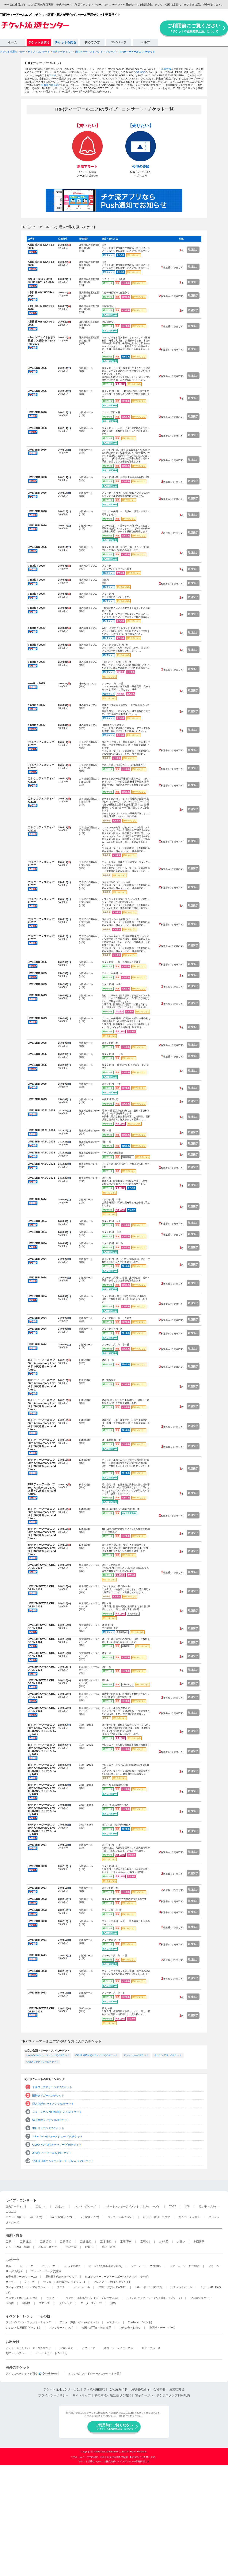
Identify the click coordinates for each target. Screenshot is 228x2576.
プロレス (44, 2303)
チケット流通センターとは (62, 2389)
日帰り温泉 (66, 2347)
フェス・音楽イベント (121, 2217)
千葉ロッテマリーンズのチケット (52, 2087)
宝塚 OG (145, 2241)
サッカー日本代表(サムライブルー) (64, 2281)
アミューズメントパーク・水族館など (28, 2347)
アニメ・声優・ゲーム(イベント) (79, 2322)
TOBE (172, 2206)
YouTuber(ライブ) (61, 2217)
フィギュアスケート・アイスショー (27, 2287)
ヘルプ (145, 42)
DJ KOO (140, 72)
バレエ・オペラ (47, 2246)
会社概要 (159, 2389)
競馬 (113, 2303)
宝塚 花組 (25, 2241)
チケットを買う (39, 42)
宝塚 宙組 (106, 2241)
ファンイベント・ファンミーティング (28, 2322)
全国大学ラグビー (201, 2297)
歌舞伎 (89, 2246)
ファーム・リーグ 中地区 (185, 2265)
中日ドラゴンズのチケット (48, 2128)
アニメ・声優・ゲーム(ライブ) (24, 2217)
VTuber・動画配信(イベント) (23, 2327)
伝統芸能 (71, 2246)
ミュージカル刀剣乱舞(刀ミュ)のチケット (57, 2111)
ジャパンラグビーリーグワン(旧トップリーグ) (154, 2297)
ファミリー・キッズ (61, 2327)
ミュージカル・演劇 (18, 2246)
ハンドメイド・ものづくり (52, 2353)
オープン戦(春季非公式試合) (105, 2265)
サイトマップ (82, 2395)
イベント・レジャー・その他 (28, 2316)
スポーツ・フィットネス (118, 2347)
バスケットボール (181, 2287)
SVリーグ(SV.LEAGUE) (112, 2287)
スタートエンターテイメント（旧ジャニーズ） (132, 2206)
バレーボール (82, 2287)
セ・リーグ (26, 2265)
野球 (8, 2265)
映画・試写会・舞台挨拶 (96, 2327)
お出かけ (12, 2342)
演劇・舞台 (14, 2235)
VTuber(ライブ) (90, 2217)
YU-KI (52, 75)
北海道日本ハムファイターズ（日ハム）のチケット (62, 2160)
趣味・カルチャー (16, 2353)
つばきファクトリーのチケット (42, 2061)
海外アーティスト (189, 2217)
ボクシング (65, 2303)
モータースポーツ (91, 2303)
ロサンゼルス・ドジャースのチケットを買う (95, 2373)
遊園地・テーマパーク (162, 2327)
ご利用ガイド (118, 2389)
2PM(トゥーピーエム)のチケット (51, 2152)
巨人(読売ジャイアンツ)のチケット (53, 2103)
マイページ (118, 42)
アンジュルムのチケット (136, 2055)
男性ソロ (41, 2206)
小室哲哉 (166, 69)
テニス (61, 2287)
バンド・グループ (85, 2206)
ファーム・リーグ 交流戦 (46, 2271)
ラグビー (51, 2297)
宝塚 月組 (45, 2241)
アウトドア (88, 2347)
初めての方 (92, 42)
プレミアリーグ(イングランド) (111, 2281)
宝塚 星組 (85, 2241)
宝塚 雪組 (65, 2241)
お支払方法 (176, 2389)
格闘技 (26, 2303)
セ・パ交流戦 (72, 2265)
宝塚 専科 (126, 2241)
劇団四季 (199, 2241)
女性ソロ (60, 2206)
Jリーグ (29, 2281)
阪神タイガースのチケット (48, 2095)
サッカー (11, 2281)
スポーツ (12, 2260)
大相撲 (10, 2303)
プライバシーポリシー (53, 2395)
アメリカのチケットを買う (22, 2373)
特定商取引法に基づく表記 (113, 2395)
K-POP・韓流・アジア (156, 2217)
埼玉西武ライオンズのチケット (51, 2119)
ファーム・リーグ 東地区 (146, 2265)
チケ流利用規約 (94, 2389)
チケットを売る (65, 42)
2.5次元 (163, 2241)
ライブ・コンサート (21, 2200)
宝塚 (8, 2241)
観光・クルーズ (151, 2347)
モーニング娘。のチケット (168, 2055)
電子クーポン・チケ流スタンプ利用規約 (162, 2395)
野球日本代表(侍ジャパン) (60, 2276)
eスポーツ (113, 2322)
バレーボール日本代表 (148, 2287)
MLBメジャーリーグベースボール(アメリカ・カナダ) (116, 2276)
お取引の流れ (140, 2389)
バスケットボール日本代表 (22, 2297)
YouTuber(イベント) (140, 2322)
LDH (187, 2206)
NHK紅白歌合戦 (49, 85)
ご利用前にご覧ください (194, 28)
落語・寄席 (108, 2246)
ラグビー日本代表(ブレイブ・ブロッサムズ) (92, 2297)
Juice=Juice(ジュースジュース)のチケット (48, 2055)
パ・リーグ (48, 2265)
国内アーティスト (16, 2206)
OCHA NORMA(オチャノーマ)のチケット (96, 2055)
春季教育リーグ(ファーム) (21, 2276)
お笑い (181, 2241)
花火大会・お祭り (130, 2327)
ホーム (12, 42)
